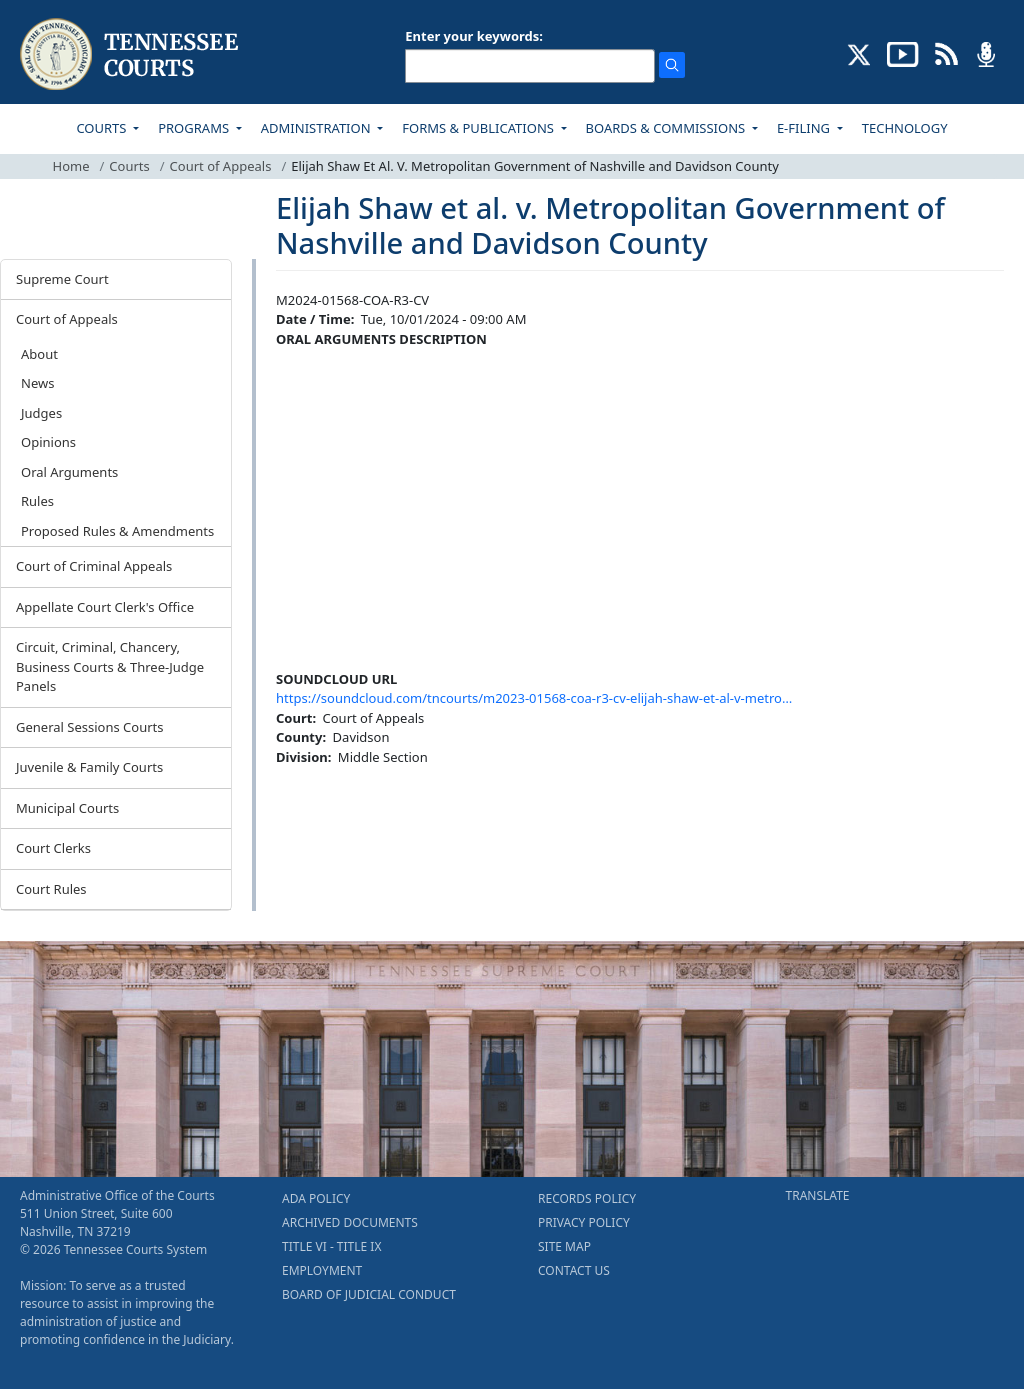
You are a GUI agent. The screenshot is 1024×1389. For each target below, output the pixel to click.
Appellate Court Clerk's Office (105, 607)
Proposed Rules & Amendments (117, 531)
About (39, 354)
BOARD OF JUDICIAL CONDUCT (369, 1294)
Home (71, 166)
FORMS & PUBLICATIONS (479, 128)
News (37, 383)
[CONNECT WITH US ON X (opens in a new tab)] (859, 53)
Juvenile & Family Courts (89, 767)
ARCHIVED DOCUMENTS (350, 1222)
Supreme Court (62, 279)
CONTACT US (574, 1270)
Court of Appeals (221, 166)
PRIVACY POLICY (584, 1222)
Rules (37, 501)
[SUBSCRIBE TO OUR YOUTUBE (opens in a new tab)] (903, 53)
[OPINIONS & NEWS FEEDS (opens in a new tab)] (946, 53)
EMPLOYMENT (322, 1270)
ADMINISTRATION (317, 128)
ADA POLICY (316, 1198)
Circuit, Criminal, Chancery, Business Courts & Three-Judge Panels (110, 666)
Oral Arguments (69, 472)
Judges (41, 413)
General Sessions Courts (90, 727)
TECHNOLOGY (905, 128)
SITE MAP (564, 1246)
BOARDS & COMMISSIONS (667, 128)
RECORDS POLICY (587, 1198)
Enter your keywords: (474, 36)
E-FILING (805, 128)
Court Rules (51, 889)
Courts (129, 166)
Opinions (48, 442)
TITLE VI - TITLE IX (331, 1246)
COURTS (102, 128)
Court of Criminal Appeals (94, 566)
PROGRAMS (195, 128)
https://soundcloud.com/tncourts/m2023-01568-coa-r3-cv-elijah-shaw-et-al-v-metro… (534, 698)
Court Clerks (53, 848)
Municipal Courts (67, 808)
